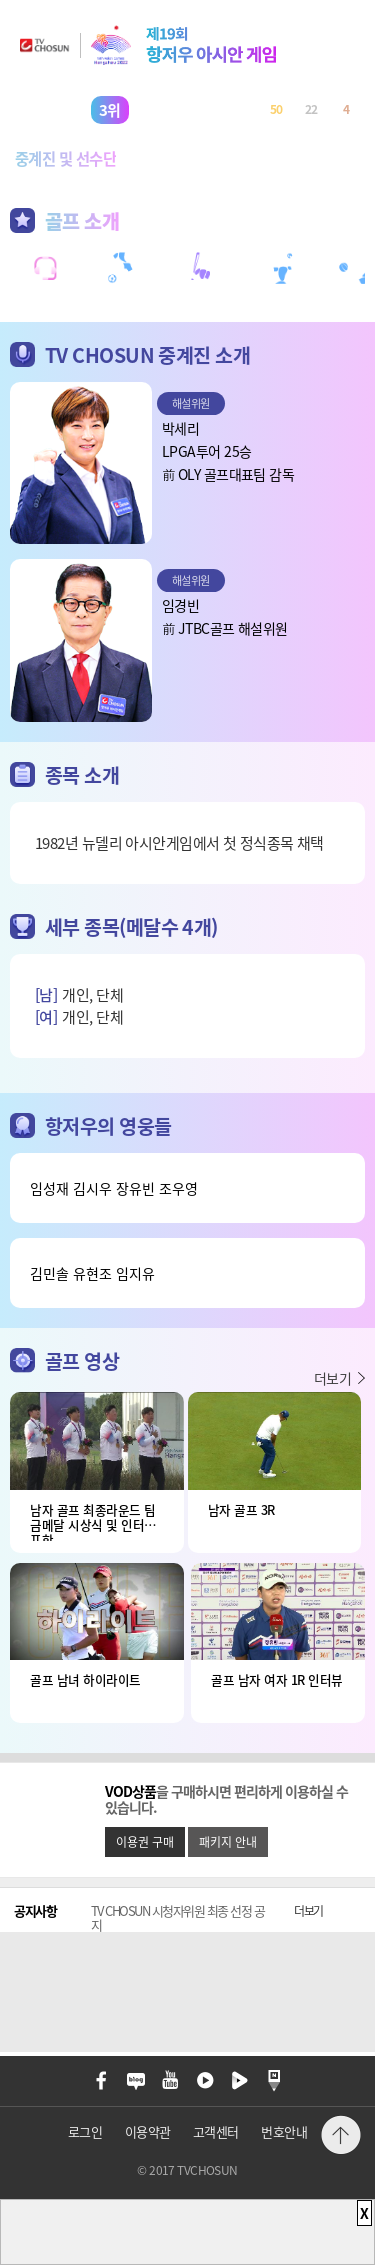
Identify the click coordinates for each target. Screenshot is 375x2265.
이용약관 (148, 2131)
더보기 (332, 1378)
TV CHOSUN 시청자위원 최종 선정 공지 (178, 1918)
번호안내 (284, 2131)
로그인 (85, 2131)
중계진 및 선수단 (65, 158)
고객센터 (216, 2131)
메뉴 (341, 2081)
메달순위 (193, 158)
